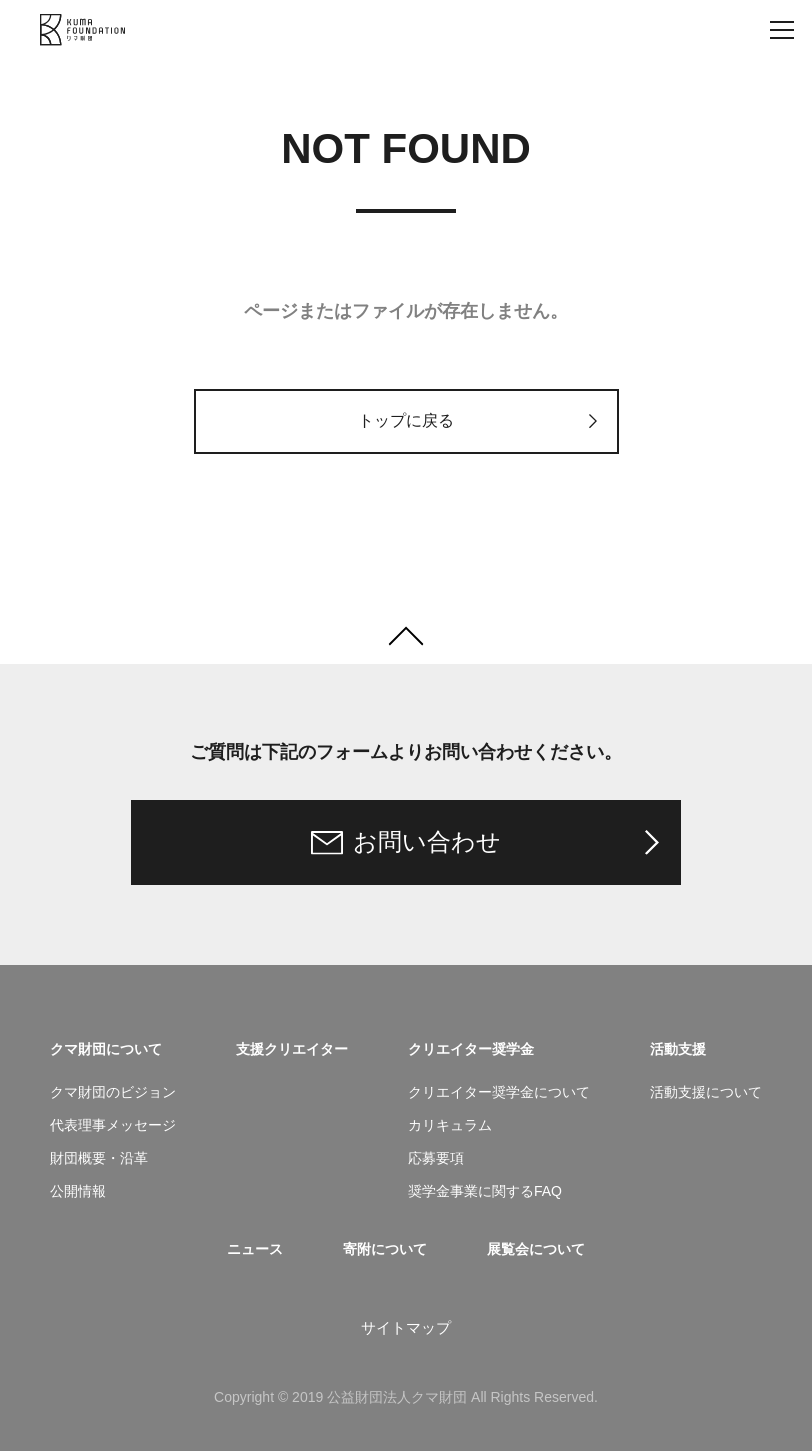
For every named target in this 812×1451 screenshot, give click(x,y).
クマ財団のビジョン (113, 1092)
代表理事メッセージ (113, 1125)
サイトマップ (406, 1327)
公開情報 (78, 1191)
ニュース (255, 1249)
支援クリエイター (292, 1049)
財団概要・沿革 (99, 1158)
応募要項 (436, 1158)
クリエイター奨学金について (499, 1092)
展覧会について (536, 1249)
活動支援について (706, 1092)
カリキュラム (450, 1125)
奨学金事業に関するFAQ (485, 1191)
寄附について (385, 1249)
